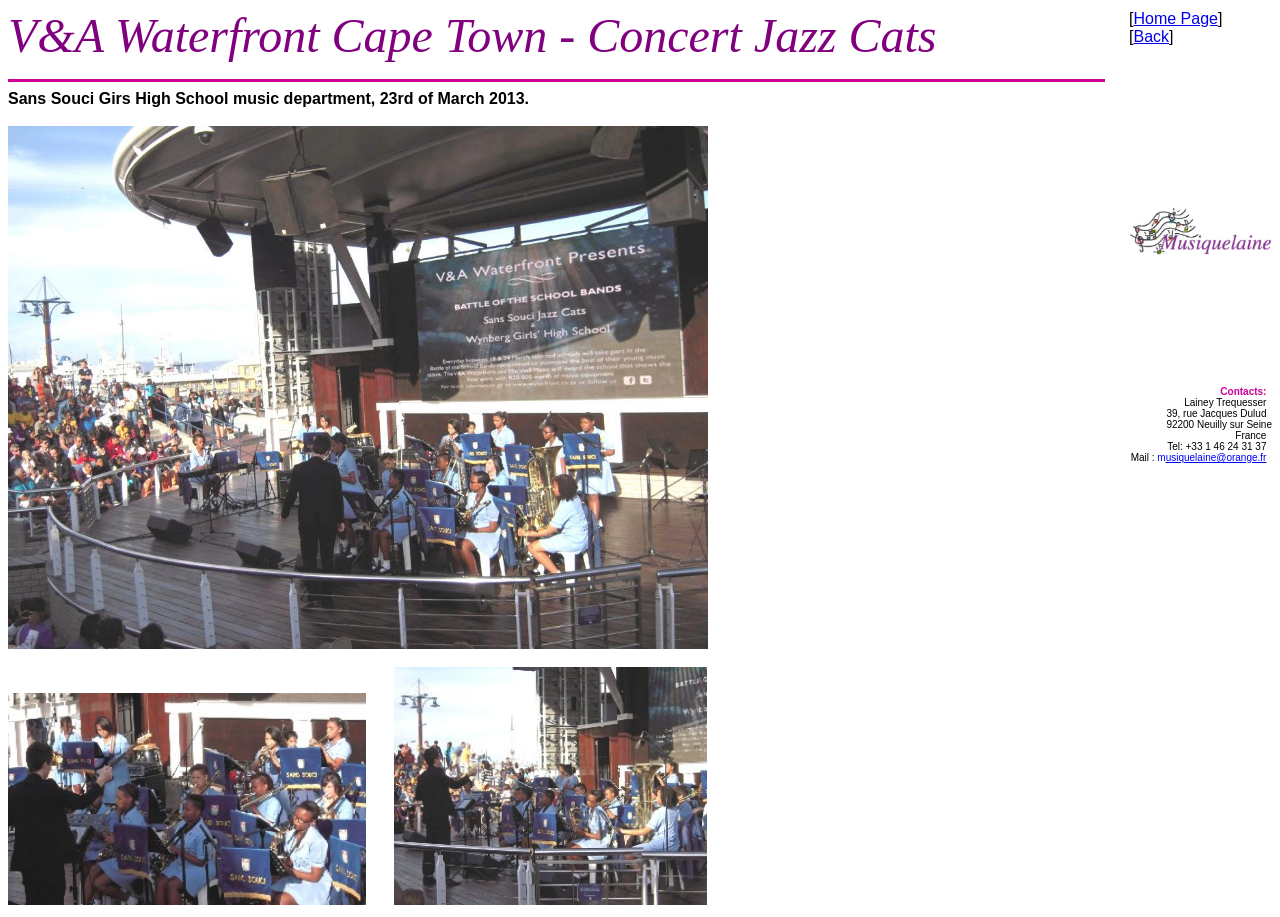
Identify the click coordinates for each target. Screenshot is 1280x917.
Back (1151, 36)
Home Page (1175, 18)
